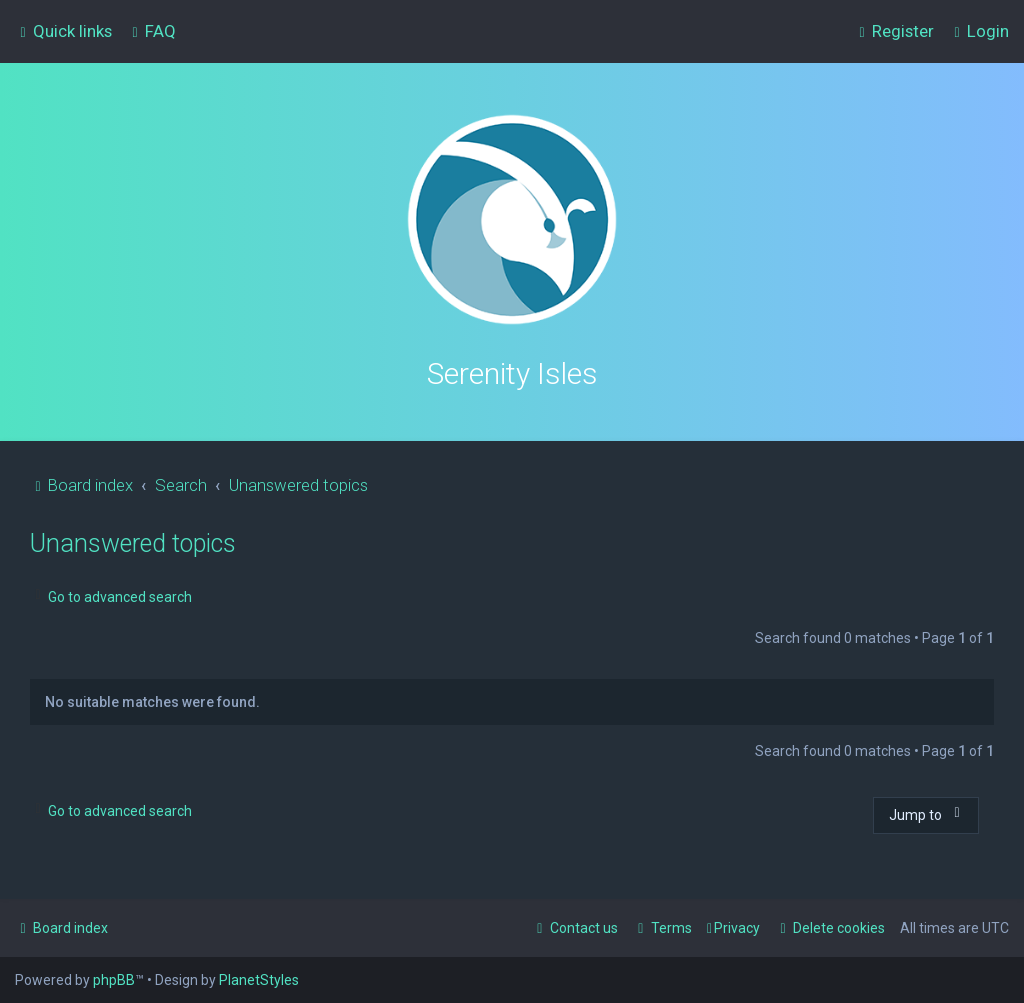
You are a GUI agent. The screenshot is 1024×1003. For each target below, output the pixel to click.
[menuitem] (151, 31)
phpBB (114, 980)
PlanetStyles (259, 980)
